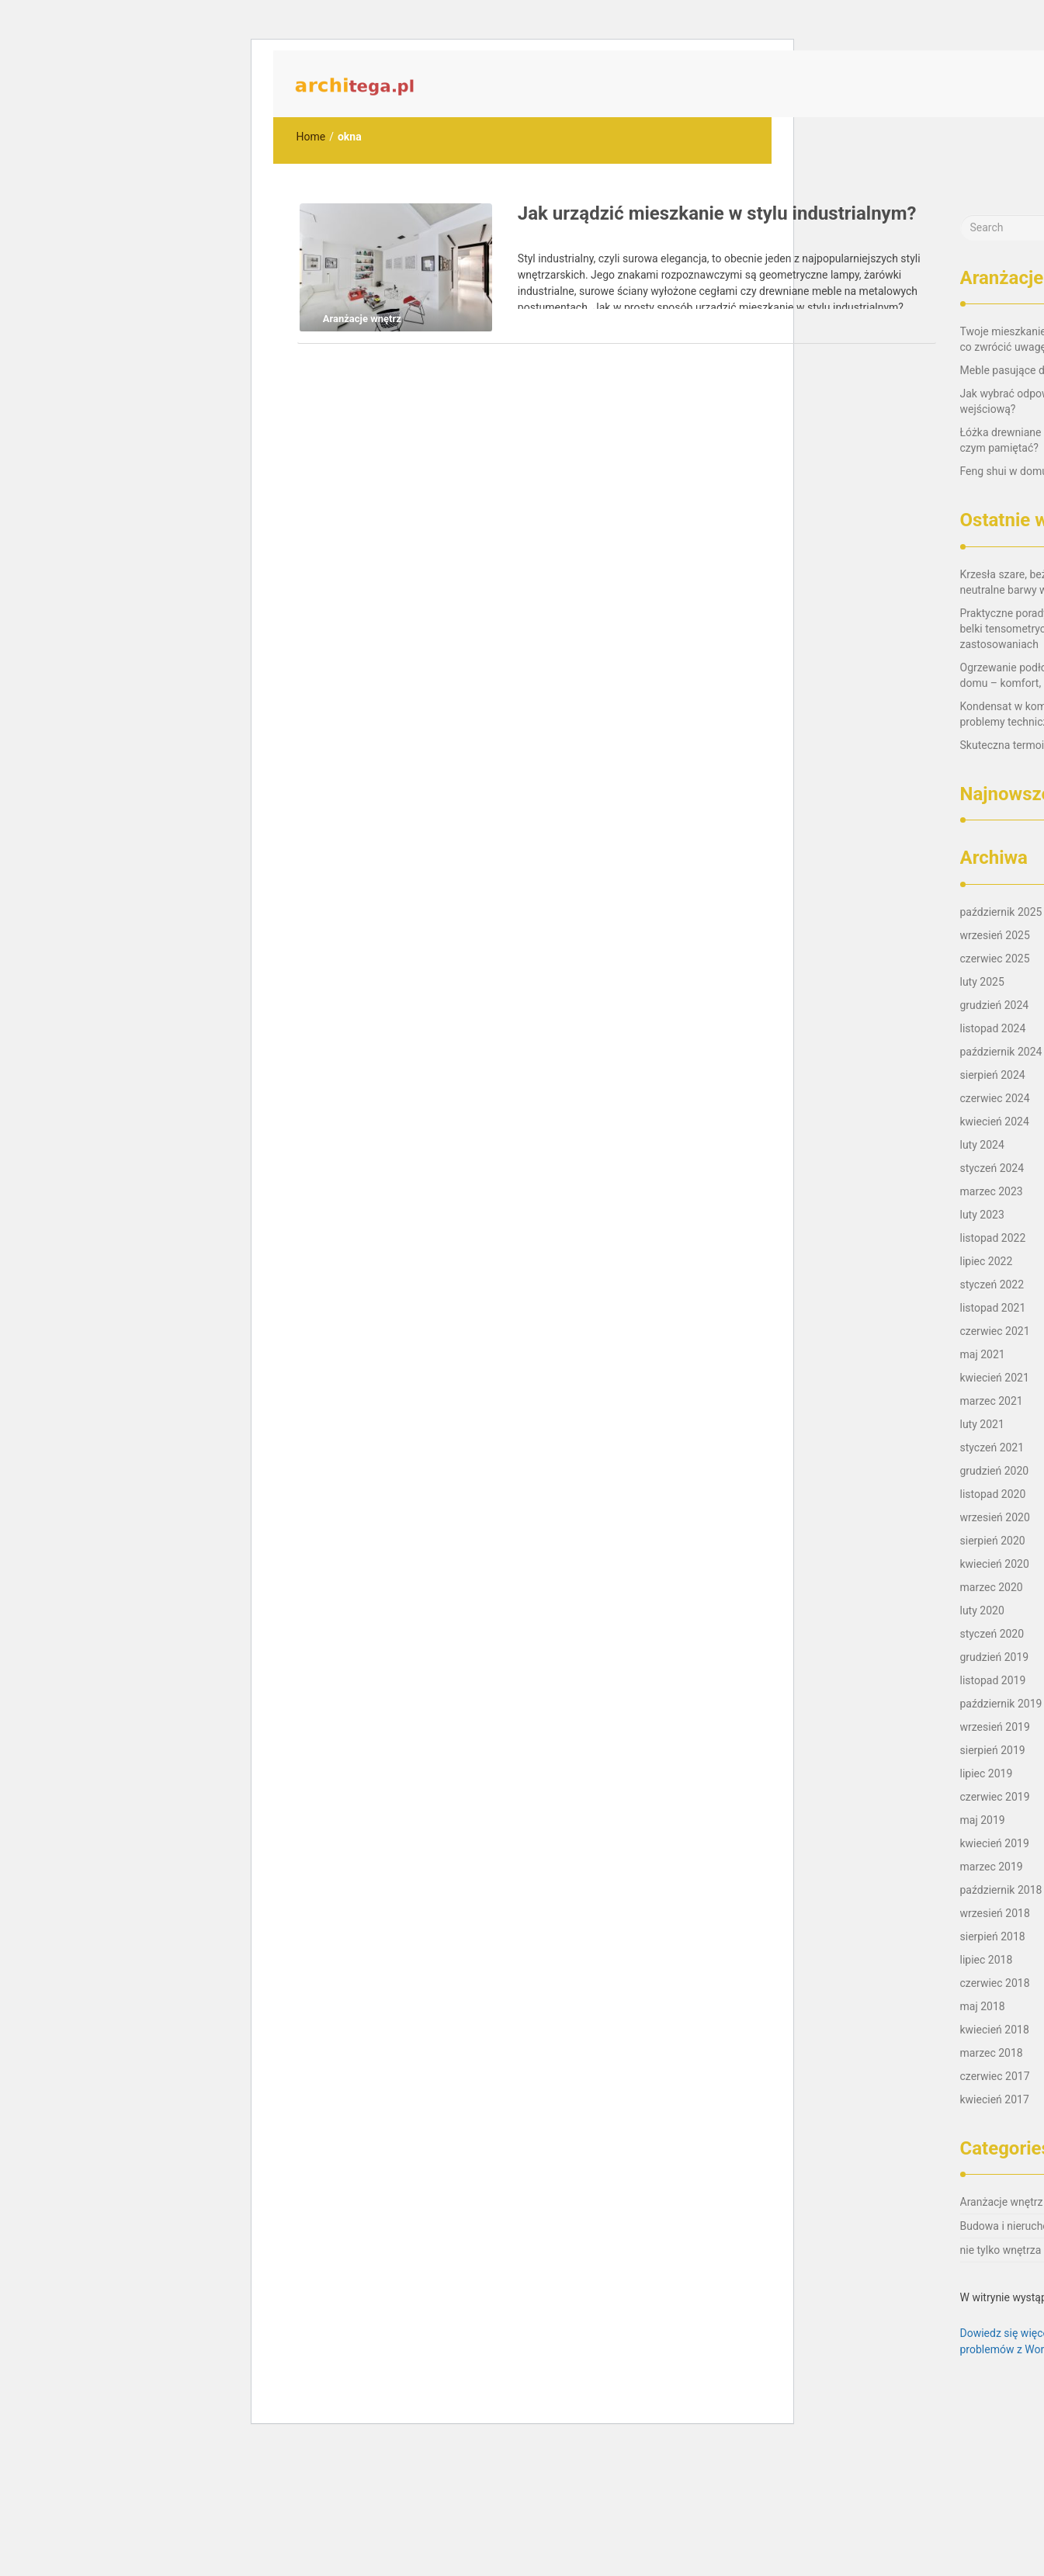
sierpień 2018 (992, 1936)
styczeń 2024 (992, 1168)
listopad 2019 (993, 1680)
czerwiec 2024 (995, 1098)
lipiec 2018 (986, 1960)
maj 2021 (982, 1354)
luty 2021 (982, 1424)
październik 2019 (1001, 1703)
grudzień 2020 (994, 1471)
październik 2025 (1001, 912)
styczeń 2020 (992, 1634)
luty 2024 (982, 1145)
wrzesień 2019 (995, 1727)
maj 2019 (982, 1820)
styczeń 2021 (992, 1447)
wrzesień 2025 (995, 935)
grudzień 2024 (994, 1005)
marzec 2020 (991, 1587)
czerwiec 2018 (995, 1983)
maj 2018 (982, 2006)
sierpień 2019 (992, 1750)
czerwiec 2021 (995, 1331)
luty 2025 (982, 982)
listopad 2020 (993, 1494)
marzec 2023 (991, 1191)
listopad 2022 (993, 1238)
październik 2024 (1001, 1051)
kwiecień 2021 (994, 1377)
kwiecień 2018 (994, 2029)
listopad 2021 (993, 1308)
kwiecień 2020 (994, 1564)
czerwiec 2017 (995, 2076)
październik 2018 (1001, 1890)
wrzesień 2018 (995, 1913)
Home (311, 136)
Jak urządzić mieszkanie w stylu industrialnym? (717, 213)
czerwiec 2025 (995, 958)
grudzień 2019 (994, 1657)
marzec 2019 (991, 1866)
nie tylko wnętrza (1001, 2250)
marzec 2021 (991, 1401)
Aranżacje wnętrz (1001, 2202)
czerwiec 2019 (995, 1797)
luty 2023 (982, 1214)
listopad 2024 (993, 1028)
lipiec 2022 (986, 1261)
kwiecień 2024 (994, 1121)
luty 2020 (982, 1610)
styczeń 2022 (992, 1284)
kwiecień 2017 (994, 2099)
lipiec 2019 (986, 1773)
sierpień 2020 (992, 1540)
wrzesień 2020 (995, 1517)
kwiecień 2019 (994, 1843)
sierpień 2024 (992, 1075)
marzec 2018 (991, 2053)
